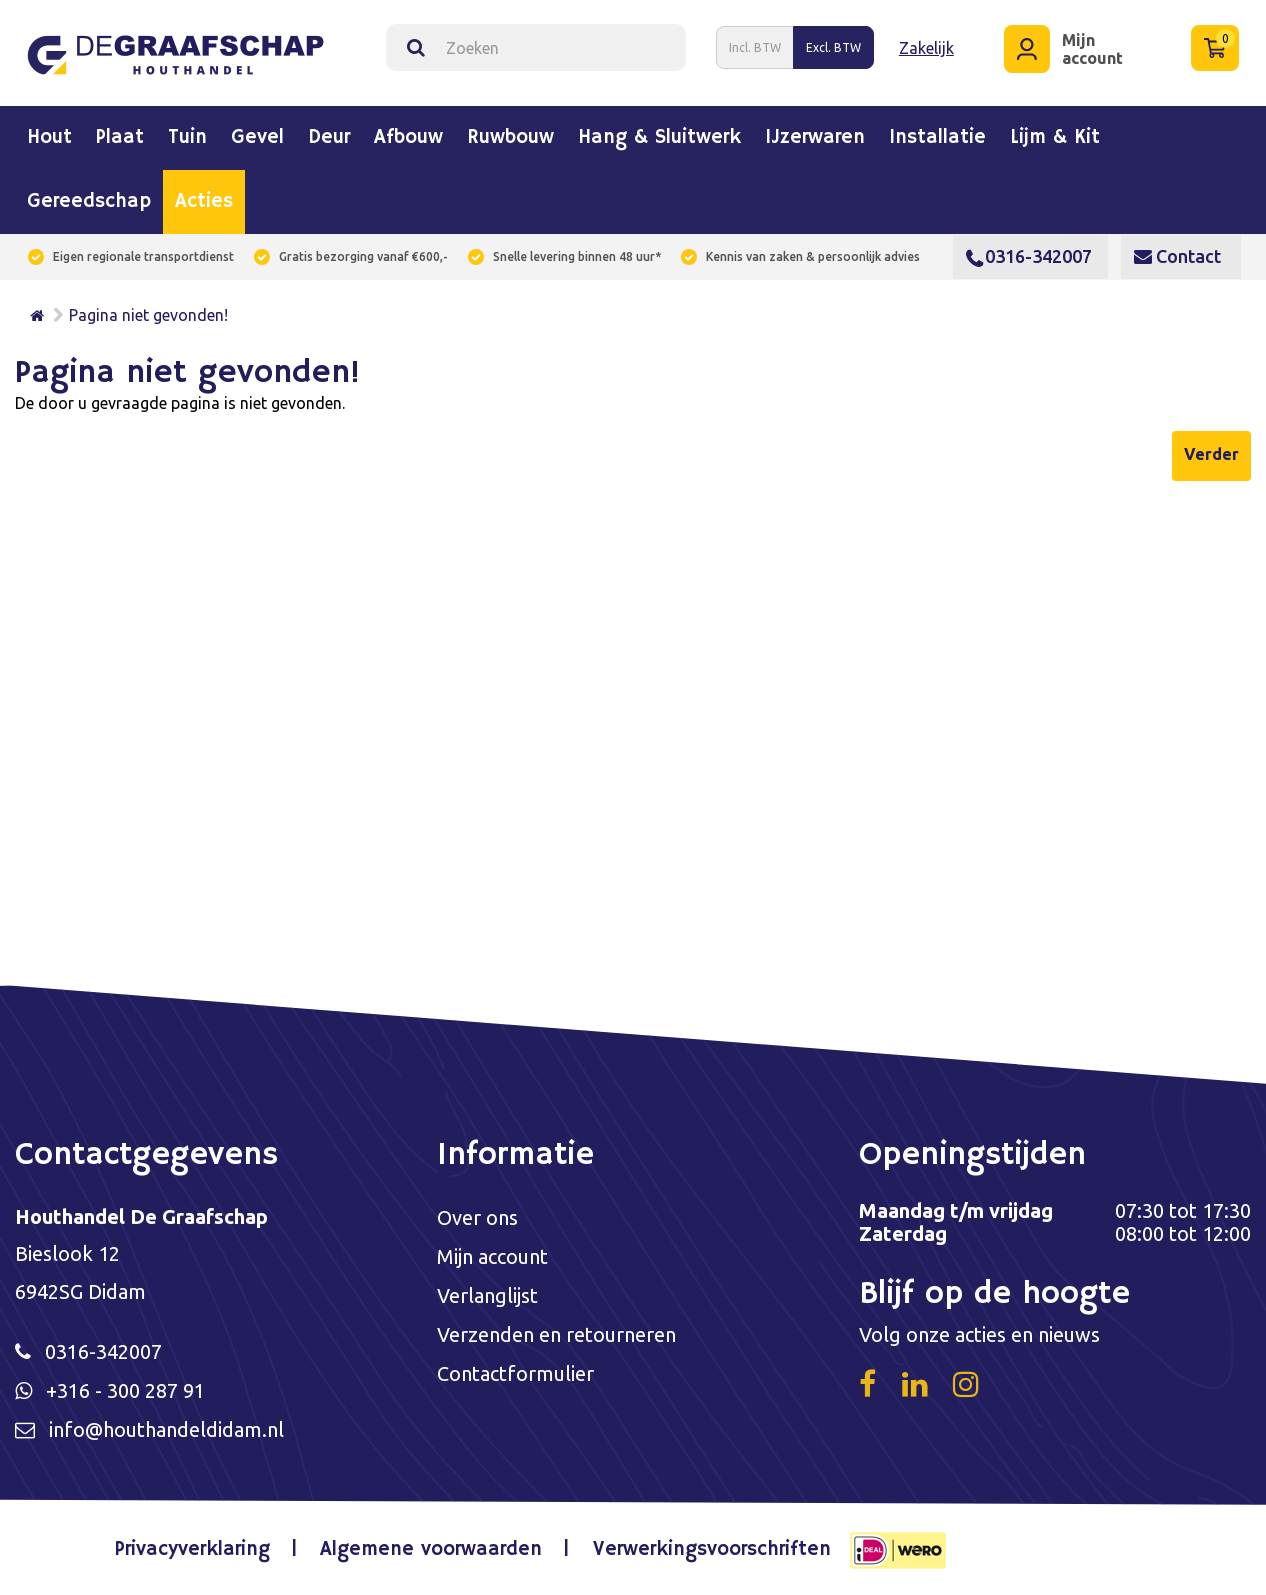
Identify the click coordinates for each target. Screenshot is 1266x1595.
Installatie (937, 138)
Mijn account (492, 1256)
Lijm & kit (1055, 138)
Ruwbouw (510, 138)
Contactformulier (515, 1373)
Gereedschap (89, 202)
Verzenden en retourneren (556, 1334)
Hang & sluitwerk (659, 138)
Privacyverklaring (192, 1549)
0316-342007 (1029, 256)
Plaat (120, 138)
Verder (1211, 454)
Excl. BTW (833, 47)
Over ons (477, 1217)
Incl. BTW (755, 47)
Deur (329, 138)
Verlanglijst (487, 1295)
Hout (49, 138)
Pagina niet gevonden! (148, 315)
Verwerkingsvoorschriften (712, 1549)
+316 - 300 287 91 (125, 1390)
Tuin (187, 138)
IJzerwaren (815, 138)
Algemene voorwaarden (432, 1549)
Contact (1177, 256)
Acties (204, 202)
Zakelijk (926, 48)
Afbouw (408, 138)
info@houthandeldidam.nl (167, 1429)
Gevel (257, 138)
